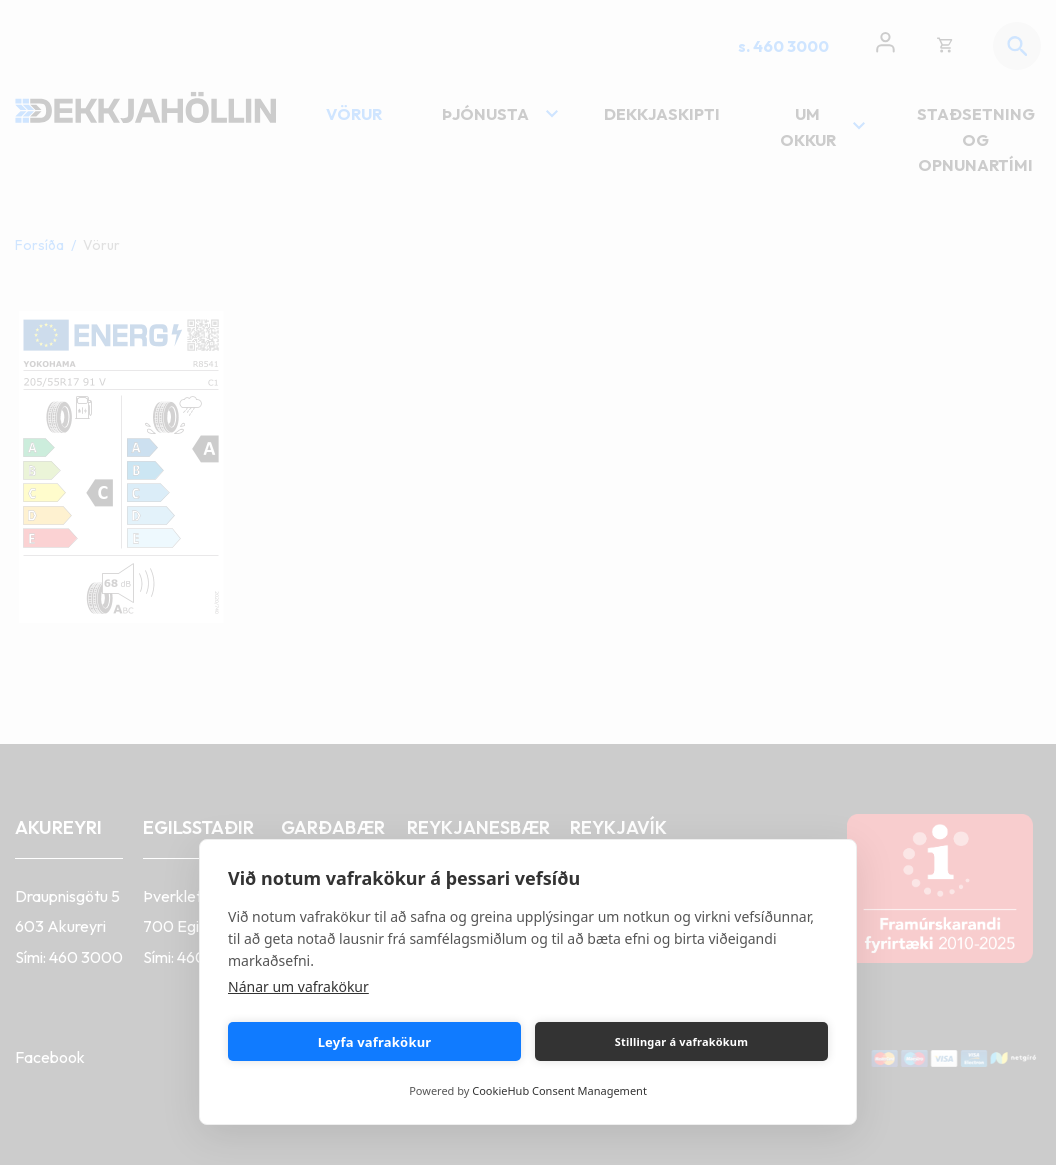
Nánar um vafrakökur (298, 986)
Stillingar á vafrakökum (681, 1041)
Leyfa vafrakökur (375, 1042)
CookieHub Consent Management (559, 1090)
